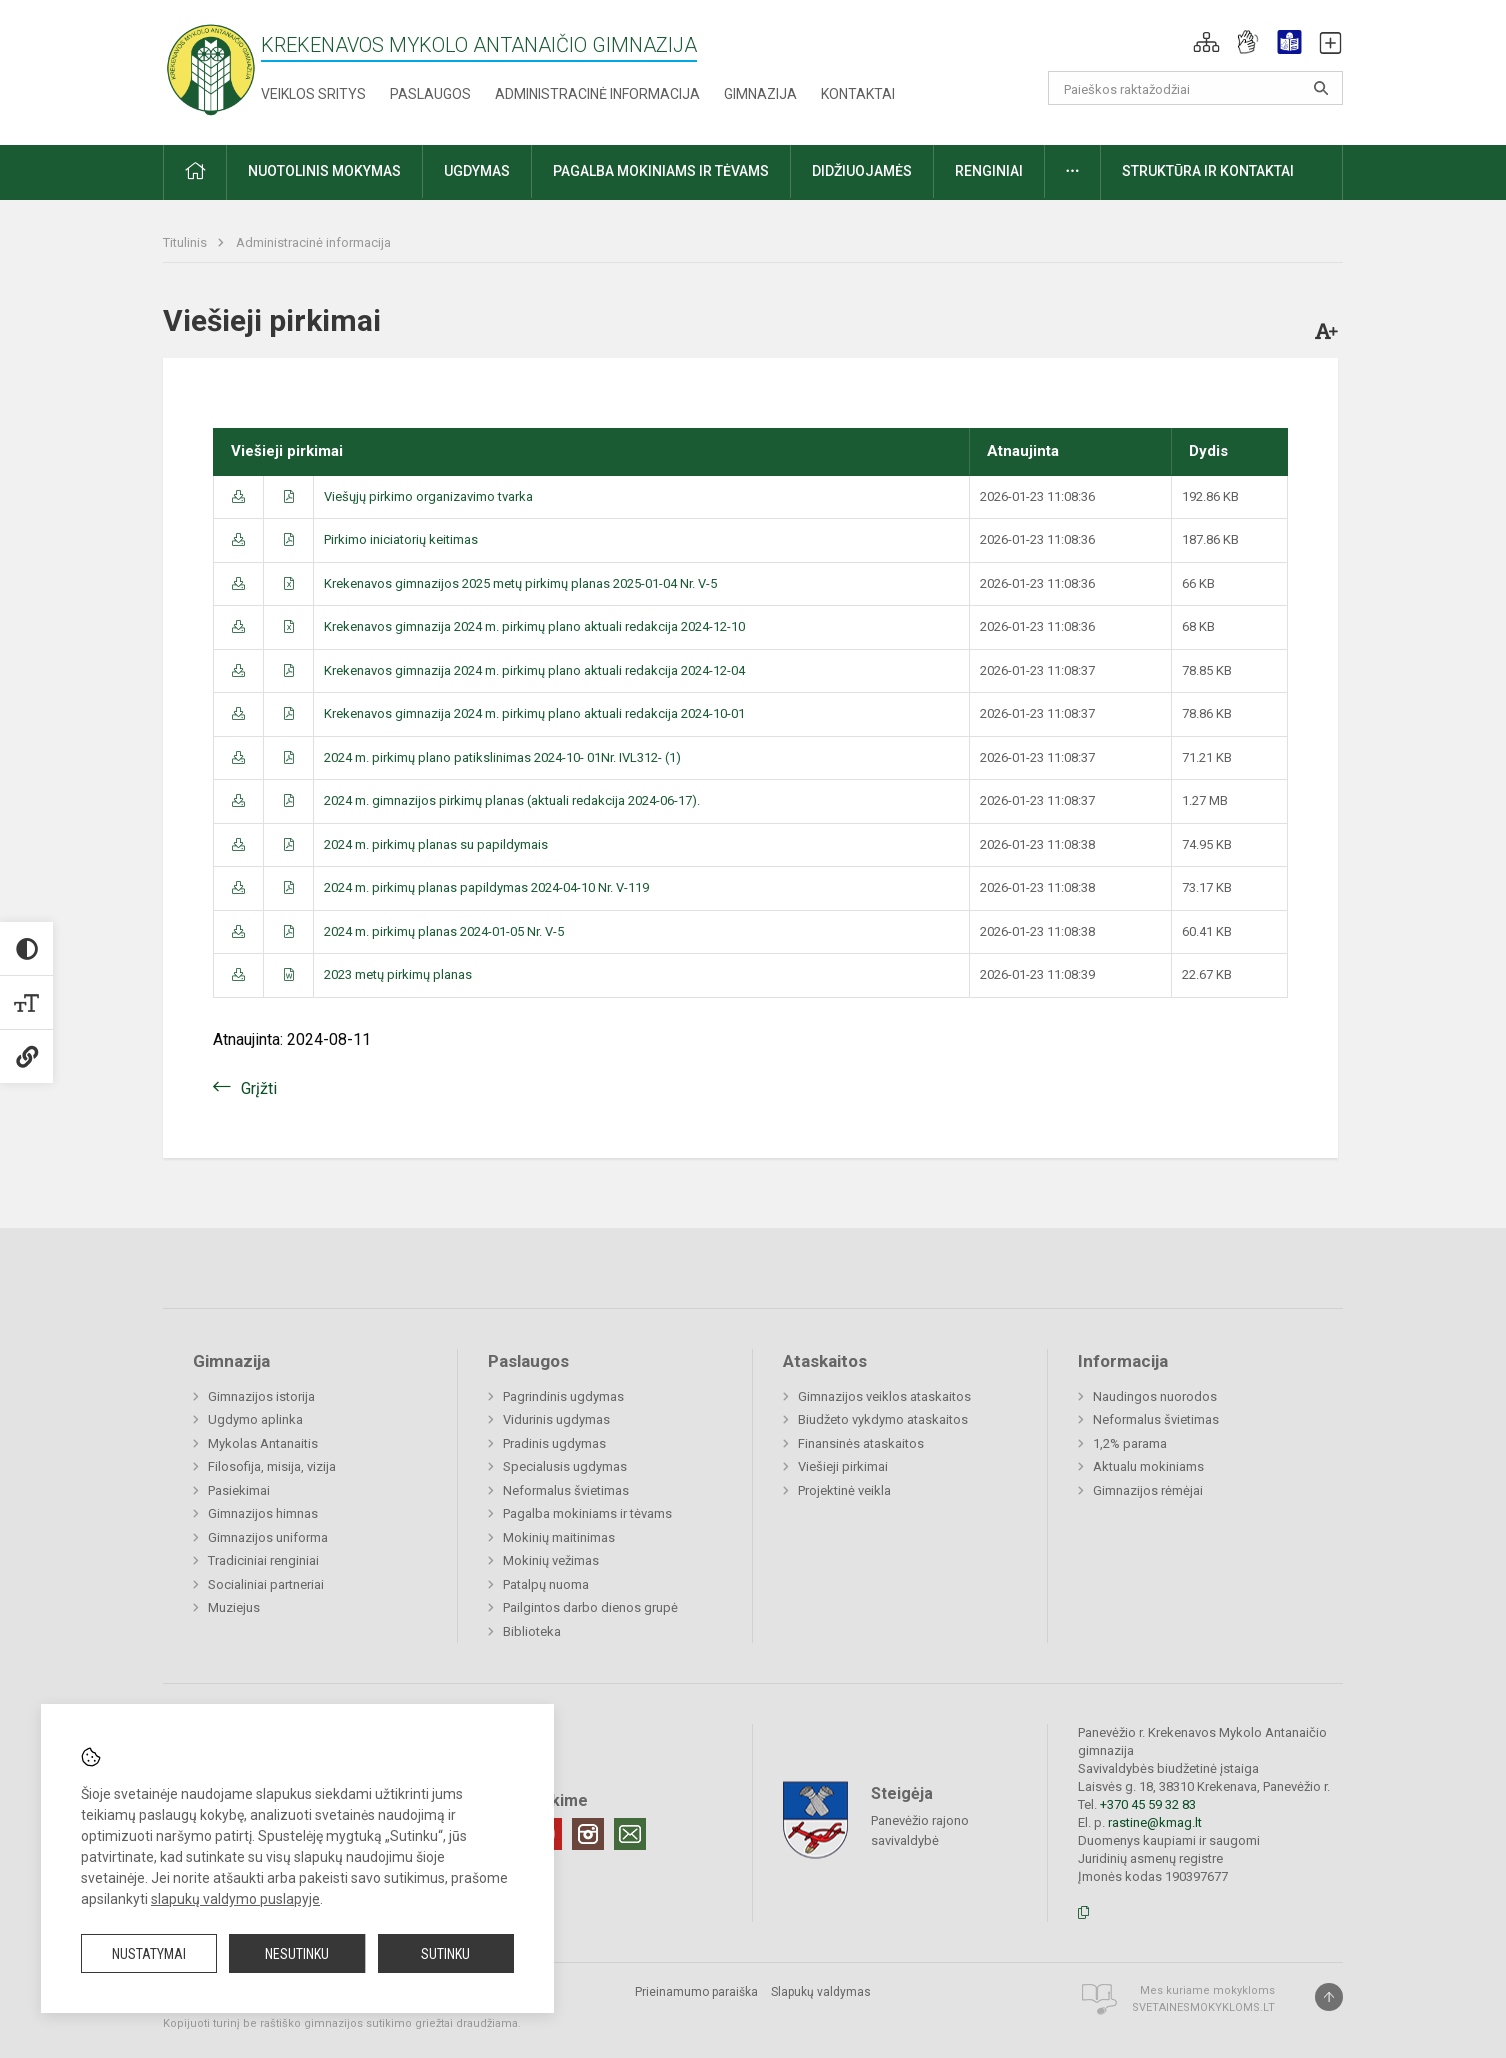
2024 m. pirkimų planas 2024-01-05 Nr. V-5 (444, 931)
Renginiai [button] (989, 171)
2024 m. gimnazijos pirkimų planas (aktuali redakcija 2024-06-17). (512, 800)
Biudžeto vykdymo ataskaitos (883, 1419)
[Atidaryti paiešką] (1321, 88)
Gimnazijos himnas (263, 1513)
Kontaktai (858, 94)
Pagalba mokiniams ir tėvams (587, 1513)
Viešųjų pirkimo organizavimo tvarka (428, 496)
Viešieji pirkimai (843, 1466)
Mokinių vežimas (551, 1560)
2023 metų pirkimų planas (398, 974)
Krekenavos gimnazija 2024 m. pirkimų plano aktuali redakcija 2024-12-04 (534, 670)
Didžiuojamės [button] (862, 171)
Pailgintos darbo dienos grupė (590, 1607)
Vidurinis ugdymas (556, 1419)
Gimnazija (760, 94)
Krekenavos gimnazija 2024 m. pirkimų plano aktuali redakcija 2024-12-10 (534, 626)
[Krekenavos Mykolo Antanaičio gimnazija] (211, 68)
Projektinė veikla (844, 1490)
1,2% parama (1130, 1443)
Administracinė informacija (597, 94)
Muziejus (234, 1607)
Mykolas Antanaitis (263, 1443)
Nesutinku (297, 1954)
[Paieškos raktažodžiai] (1195, 88)
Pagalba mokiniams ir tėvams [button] (661, 171)
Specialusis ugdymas (565, 1466)
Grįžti (259, 1088)
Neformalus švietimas (566, 1490)
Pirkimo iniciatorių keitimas (401, 539)
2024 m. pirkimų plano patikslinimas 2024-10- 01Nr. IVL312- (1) (502, 757)
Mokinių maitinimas (559, 1537)
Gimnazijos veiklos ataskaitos (884, 1396)
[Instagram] (588, 1834)
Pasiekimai (239, 1490)
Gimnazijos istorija (261, 1396)
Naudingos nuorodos (1155, 1396)
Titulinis (186, 242)
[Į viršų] (1329, 1997)
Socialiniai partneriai (266, 1584)
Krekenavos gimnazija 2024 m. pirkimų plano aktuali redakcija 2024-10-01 (534, 713)
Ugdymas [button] (477, 171)
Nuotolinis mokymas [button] (324, 171)
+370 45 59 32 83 (1148, 1804)
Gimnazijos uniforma (268, 1537)
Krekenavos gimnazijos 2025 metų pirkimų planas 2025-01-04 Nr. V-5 (520, 583)
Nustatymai (149, 1954)
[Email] (630, 1834)
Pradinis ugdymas (554, 1443)
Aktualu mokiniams (1148, 1466)
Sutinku (445, 1954)
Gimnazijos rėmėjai (1148, 1490)
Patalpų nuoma (546, 1584)
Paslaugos (430, 94)
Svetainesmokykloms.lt (1203, 2007)
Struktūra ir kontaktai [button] (1208, 171)
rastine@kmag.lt (1155, 1822)
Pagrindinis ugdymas (563, 1396)
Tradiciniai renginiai (263, 1560)
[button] (1206, 42)
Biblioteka (532, 1631)
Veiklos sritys (313, 94)
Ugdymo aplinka (255, 1419)
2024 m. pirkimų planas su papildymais (436, 844)
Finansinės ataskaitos (861, 1443)
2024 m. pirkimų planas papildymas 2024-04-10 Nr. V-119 (486, 887)
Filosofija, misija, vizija (272, 1466)
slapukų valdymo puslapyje (235, 1899)
